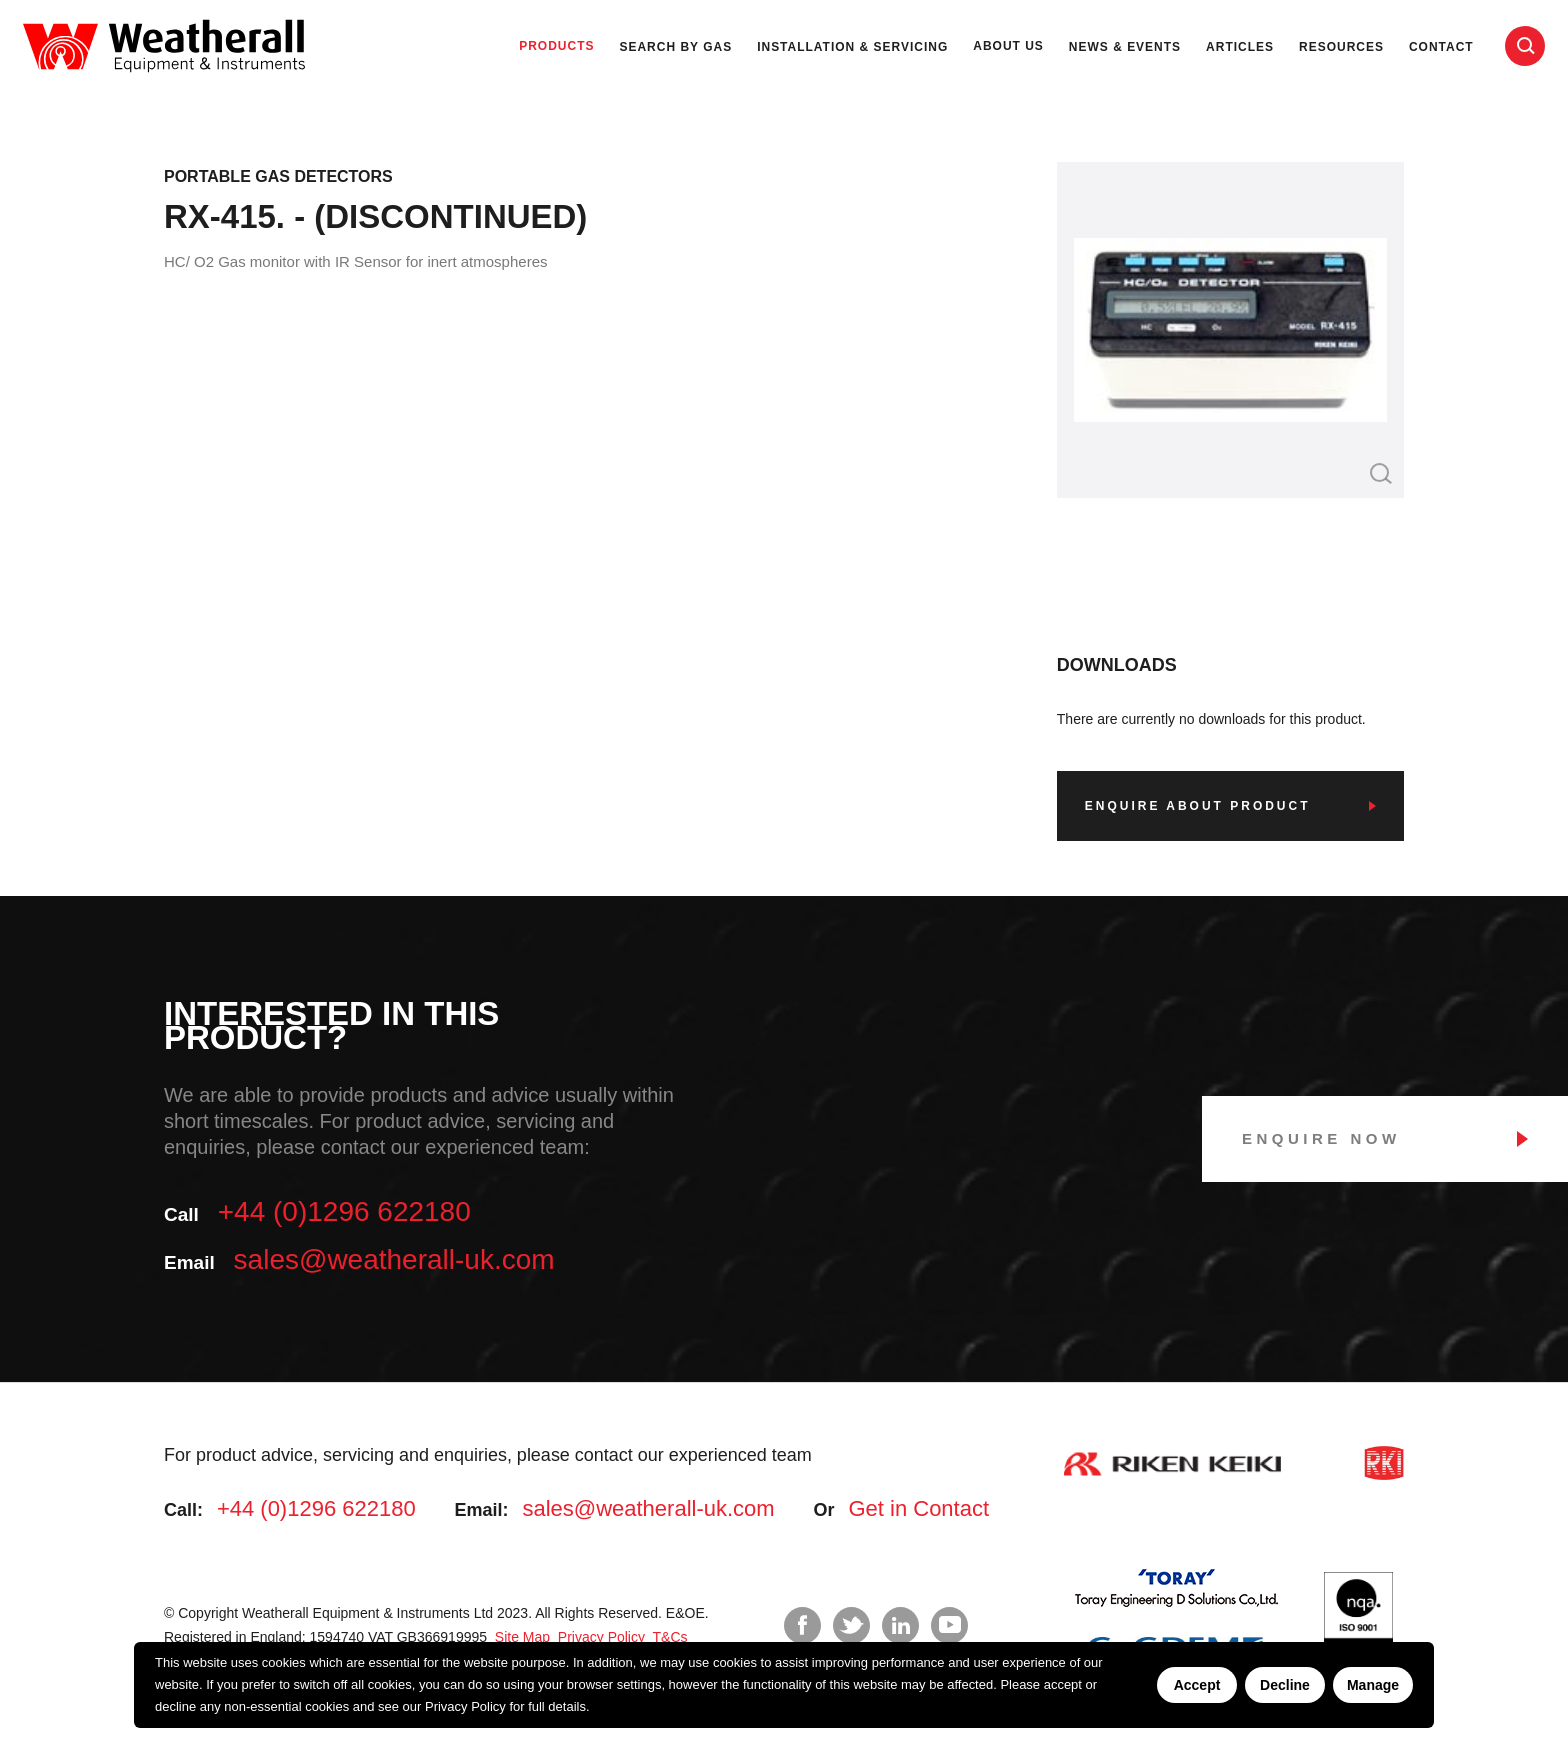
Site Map (520, 1637)
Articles (1240, 47)
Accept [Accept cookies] (1197, 1685)
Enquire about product (1198, 806)
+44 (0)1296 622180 (344, 1211)
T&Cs (668, 1637)
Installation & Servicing (852, 47)
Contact (1441, 47)
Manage (1373, 1685)
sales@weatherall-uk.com (394, 1259)
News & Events (1125, 47)
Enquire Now (1321, 1138)
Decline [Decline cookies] (1285, 1685)
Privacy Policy (465, 1706)
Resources (1341, 47)
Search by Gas (675, 47)
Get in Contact (918, 1508)
